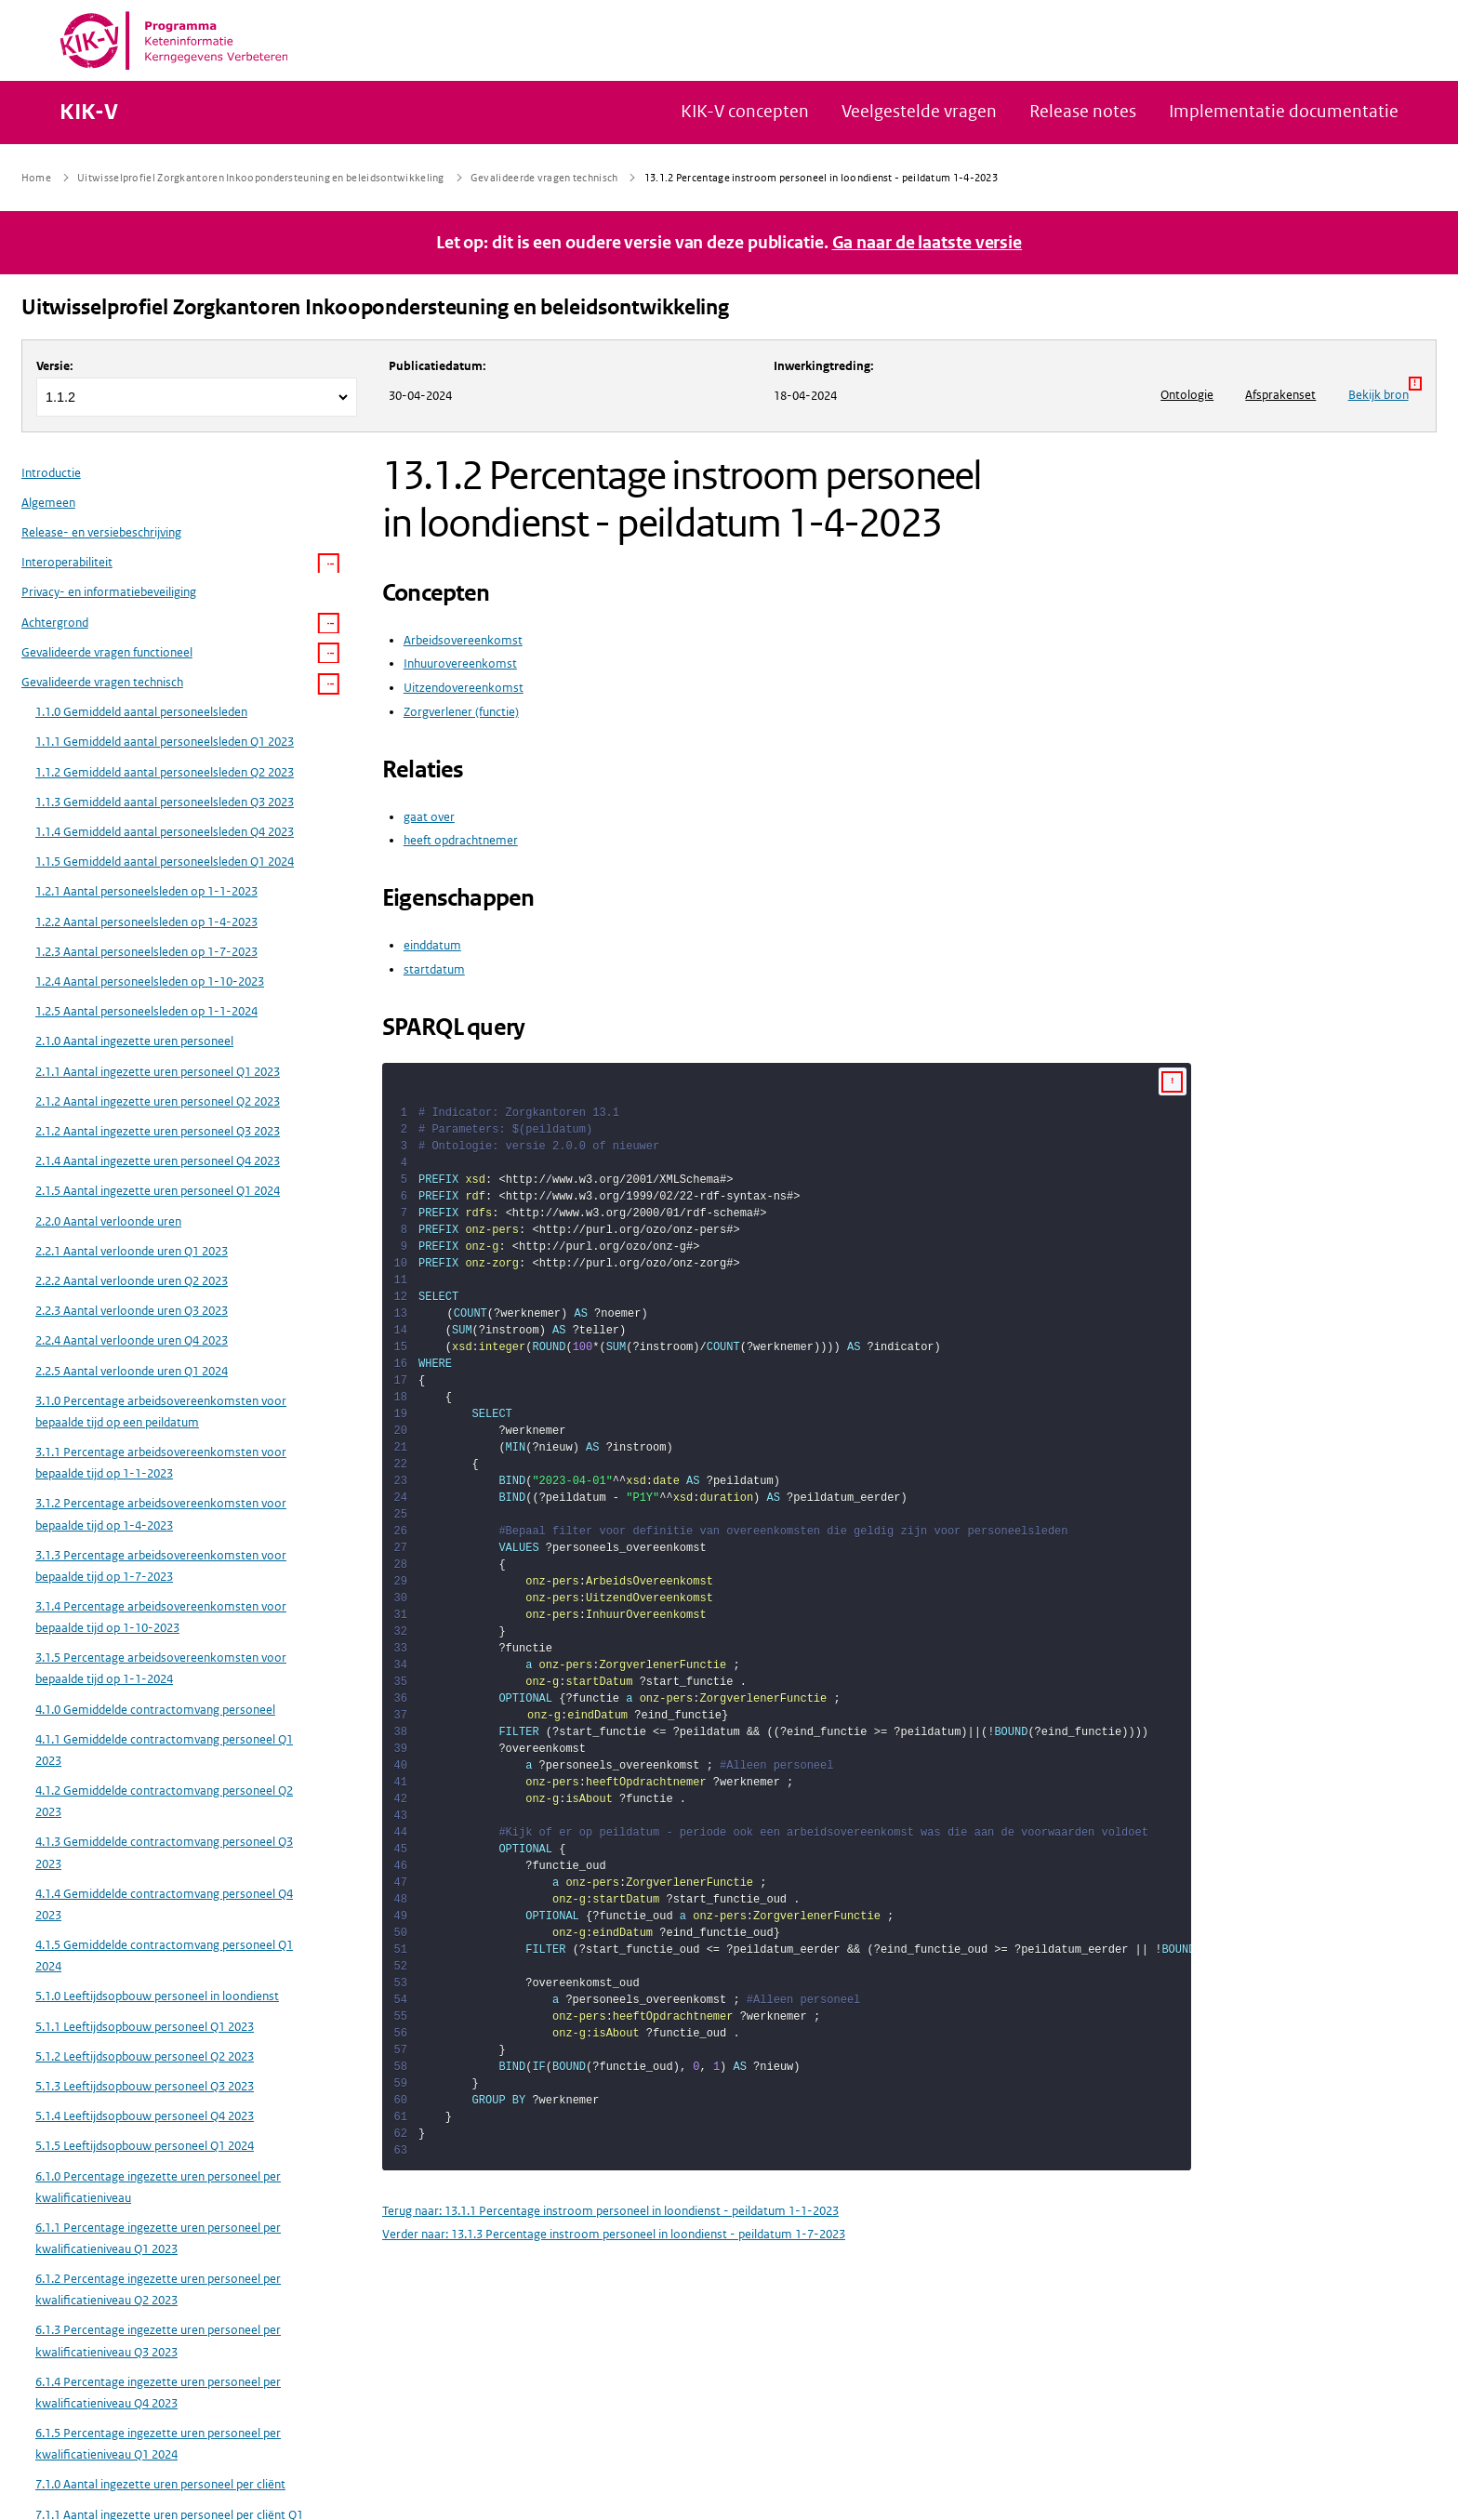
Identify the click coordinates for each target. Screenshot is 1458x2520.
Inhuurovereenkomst (460, 663)
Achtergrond (54, 622)
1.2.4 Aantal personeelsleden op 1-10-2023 (149, 981)
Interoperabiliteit (67, 562)
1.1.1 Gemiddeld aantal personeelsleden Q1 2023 (164, 741)
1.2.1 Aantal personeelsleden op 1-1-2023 (146, 891)
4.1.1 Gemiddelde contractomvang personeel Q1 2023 (164, 1750)
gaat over (429, 817)
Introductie (51, 473)
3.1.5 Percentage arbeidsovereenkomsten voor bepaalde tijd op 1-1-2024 (160, 1668)
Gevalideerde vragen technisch (102, 682)
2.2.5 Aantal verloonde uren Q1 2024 (131, 1371)
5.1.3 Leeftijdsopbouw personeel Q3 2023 (144, 2086)
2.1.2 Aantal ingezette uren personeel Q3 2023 (157, 1131)
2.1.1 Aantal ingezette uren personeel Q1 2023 (157, 1072)
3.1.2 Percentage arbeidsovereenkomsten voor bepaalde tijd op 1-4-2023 (160, 1513)
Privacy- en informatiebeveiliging (108, 592)
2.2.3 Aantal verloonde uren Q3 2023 (131, 1311)
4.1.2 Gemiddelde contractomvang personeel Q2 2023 (164, 1801)
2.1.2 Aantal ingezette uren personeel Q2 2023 (157, 1101)
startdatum (434, 969)
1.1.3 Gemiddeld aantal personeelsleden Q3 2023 (164, 802)
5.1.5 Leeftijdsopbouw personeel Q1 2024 (144, 2146)
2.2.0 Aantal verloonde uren (108, 1221)
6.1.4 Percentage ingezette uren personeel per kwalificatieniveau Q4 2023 (158, 2392)
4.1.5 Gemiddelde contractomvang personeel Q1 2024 (164, 1955)
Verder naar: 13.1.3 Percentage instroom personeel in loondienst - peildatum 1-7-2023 (613, 2234)
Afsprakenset (1280, 395)
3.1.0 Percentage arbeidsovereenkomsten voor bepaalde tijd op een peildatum (160, 1411)
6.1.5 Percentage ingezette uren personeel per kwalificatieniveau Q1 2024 (158, 2443)
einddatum (432, 945)
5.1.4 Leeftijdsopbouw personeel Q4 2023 (144, 2116)
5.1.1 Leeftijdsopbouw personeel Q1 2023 (144, 2027)
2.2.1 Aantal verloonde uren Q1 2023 (131, 1251)
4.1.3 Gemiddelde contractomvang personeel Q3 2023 (164, 1852)
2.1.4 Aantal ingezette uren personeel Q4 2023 (157, 1161)
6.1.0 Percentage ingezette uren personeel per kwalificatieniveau (158, 2187)
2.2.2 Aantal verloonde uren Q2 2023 (131, 1281)
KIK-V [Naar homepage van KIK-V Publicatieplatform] (89, 112)
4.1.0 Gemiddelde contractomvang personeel (155, 1710)
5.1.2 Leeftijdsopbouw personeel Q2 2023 (144, 2056)
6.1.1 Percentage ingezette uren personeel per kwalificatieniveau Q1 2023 (158, 2238)
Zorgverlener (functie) (461, 712)
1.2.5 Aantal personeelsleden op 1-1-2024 (146, 1011)
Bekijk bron (1385, 390)
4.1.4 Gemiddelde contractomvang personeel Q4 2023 (164, 1904)
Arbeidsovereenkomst (463, 640)
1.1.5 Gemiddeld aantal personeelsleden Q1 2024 (164, 861)
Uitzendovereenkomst (464, 688)
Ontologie (1186, 395)
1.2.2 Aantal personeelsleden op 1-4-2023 (146, 922)
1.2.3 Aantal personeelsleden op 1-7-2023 (146, 952)
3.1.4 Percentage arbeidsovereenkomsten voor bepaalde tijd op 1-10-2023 (160, 1617)
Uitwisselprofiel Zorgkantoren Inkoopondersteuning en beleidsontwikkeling (375, 307)
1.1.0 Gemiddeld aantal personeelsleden (141, 712)
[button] (328, 564)
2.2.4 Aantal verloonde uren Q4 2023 (131, 1340)
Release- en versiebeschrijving (101, 532)
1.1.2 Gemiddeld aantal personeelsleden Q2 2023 (164, 772)
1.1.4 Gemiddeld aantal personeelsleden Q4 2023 (164, 832)
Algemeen (48, 503)
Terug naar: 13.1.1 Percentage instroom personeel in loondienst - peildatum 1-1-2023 (610, 2211)
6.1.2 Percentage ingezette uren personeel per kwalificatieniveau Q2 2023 (158, 2289)
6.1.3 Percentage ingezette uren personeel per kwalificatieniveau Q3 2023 (158, 2340)
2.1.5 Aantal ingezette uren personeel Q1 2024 (157, 1191)
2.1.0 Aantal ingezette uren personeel (134, 1041)
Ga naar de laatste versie (927, 243)
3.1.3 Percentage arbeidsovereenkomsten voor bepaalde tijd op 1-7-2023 (160, 1566)
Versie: (54, 366)
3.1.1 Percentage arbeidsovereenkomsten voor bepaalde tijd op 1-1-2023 (160, 1462)
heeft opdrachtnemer (461, 840)
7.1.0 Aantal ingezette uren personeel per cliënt (160, 2484)
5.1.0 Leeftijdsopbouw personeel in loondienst (157, 1996)
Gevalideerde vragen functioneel (106, 652)
